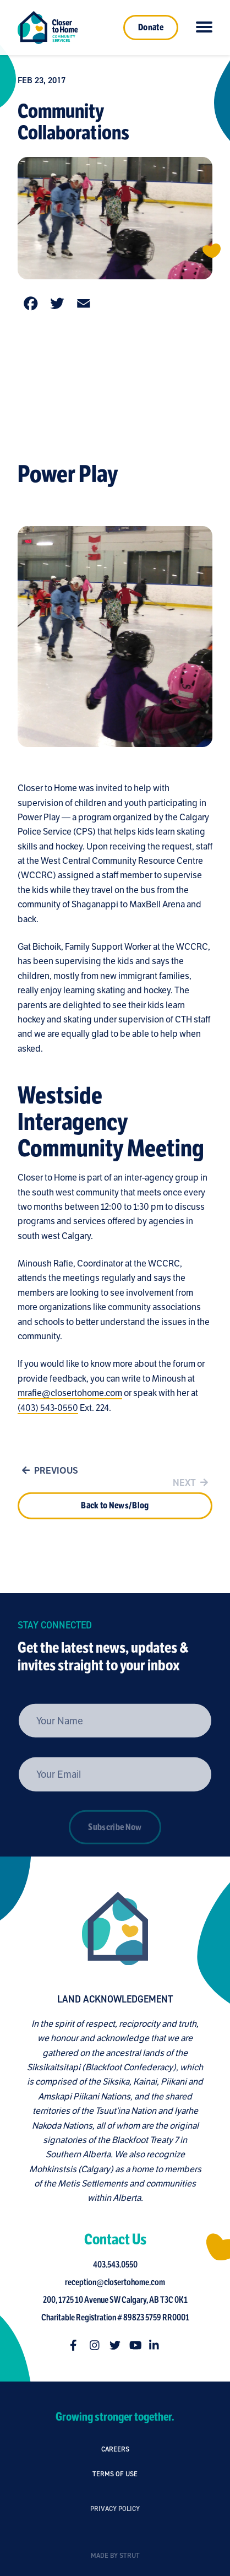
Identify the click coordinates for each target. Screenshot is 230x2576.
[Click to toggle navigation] (204, 27)
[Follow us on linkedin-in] (157, 2345)
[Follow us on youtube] (138, 2345)
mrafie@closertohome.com (70, 1396)
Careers (115, 2452)
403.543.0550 (118, 2264)
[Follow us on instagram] (98, 2345)
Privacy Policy (115, 2542)
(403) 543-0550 (48, 1410)
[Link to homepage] (48, 27)
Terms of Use (115, 2491)
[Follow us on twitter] (118, 2345)
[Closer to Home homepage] (111, 1929)
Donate (150, 27)
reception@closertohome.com (118, 2282)
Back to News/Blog (115, 1522)
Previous (48, 1474)
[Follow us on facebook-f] (78, 2345)
